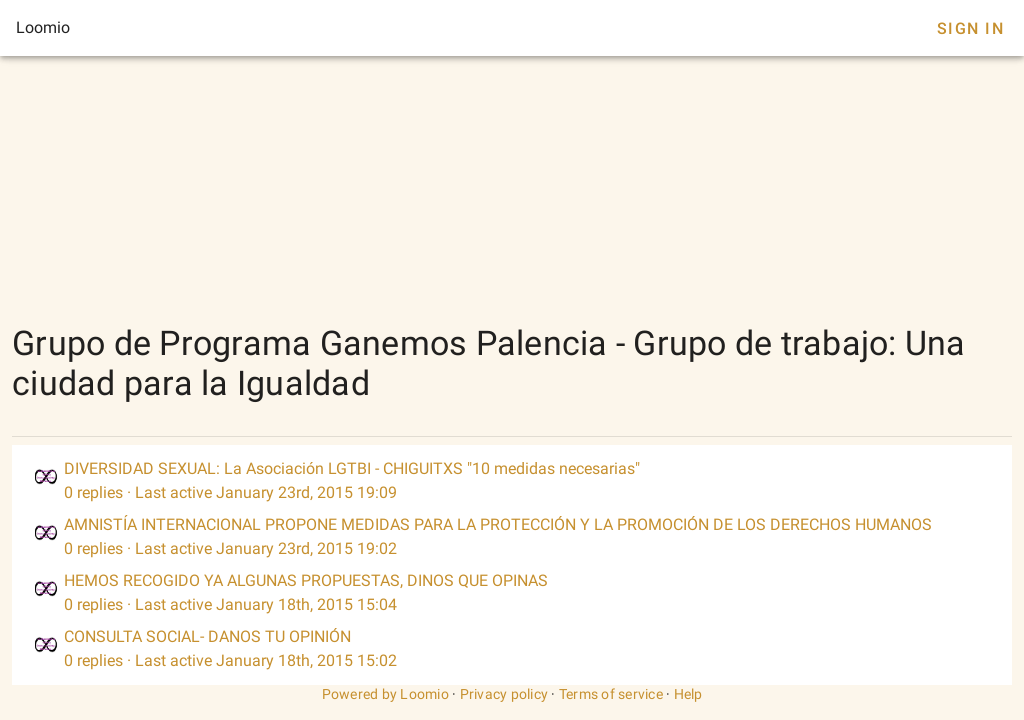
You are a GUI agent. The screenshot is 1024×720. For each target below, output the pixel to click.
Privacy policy (504, 694)
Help (688, 694)
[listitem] (512, 481)
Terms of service (611, 694)
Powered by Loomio (385, 694)
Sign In (970, 28)
